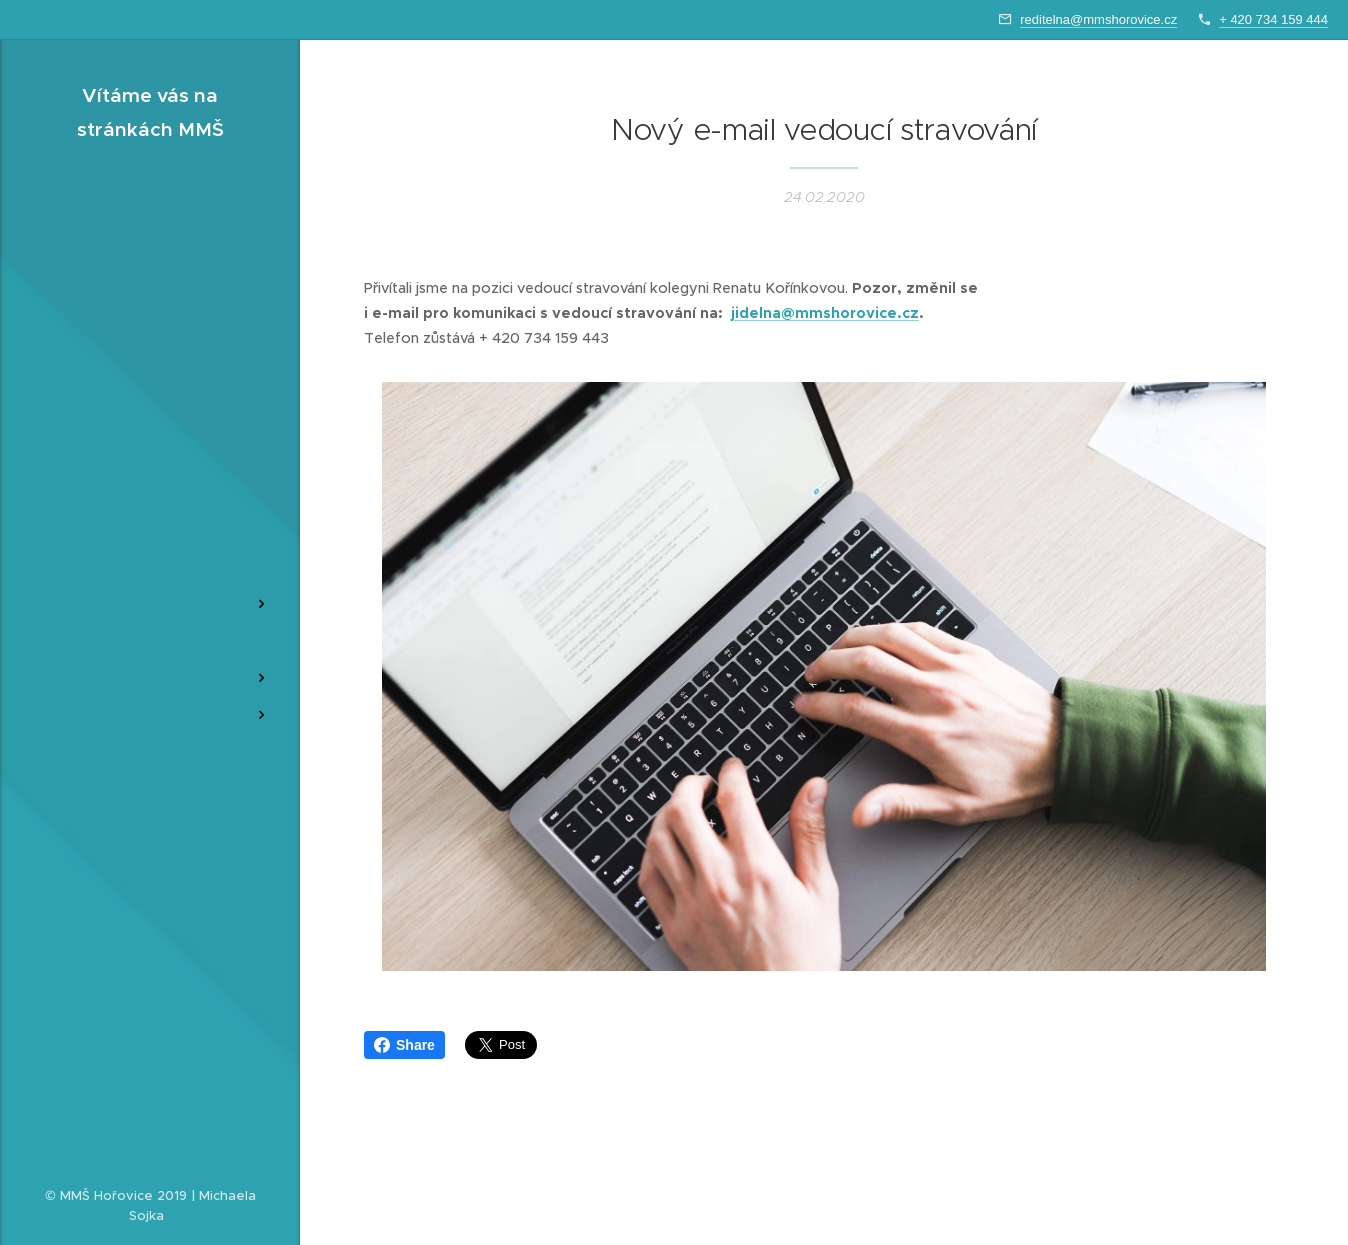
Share (404, 1045)
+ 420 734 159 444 (1273, 19)
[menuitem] (150, 507)
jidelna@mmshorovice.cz (825, 313)
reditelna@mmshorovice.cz (1098, 19)
